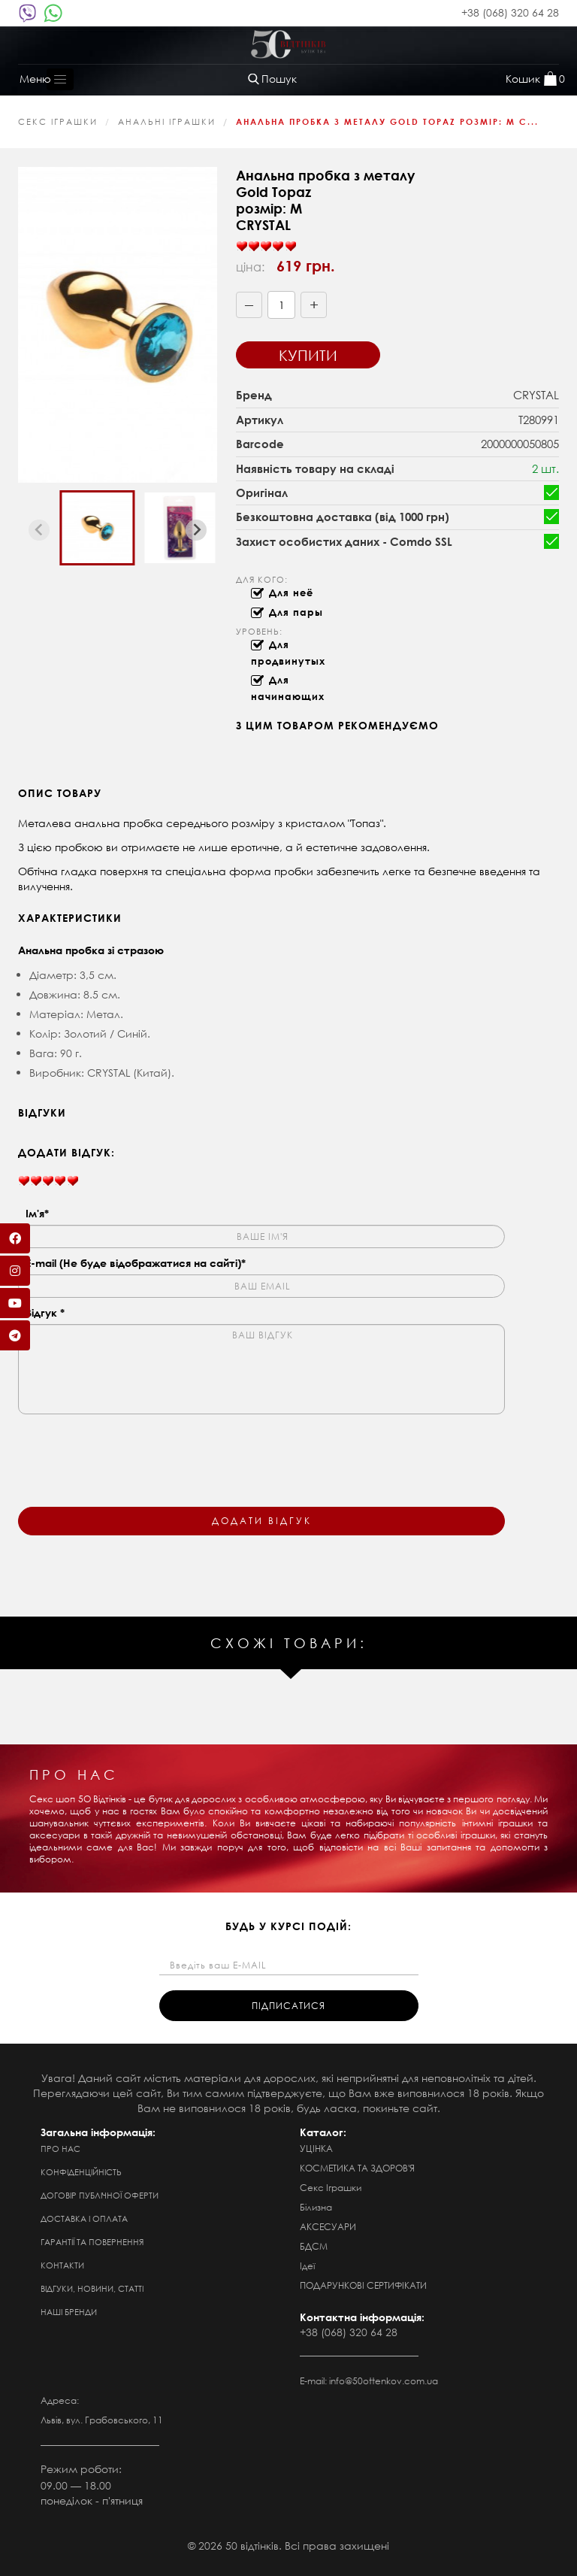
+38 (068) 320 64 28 (510, 12)
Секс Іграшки (58, 122)
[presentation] (132, 1451)
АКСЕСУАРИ (328, 2226)
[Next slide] (196, 530)
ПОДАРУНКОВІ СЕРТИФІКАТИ (363, 2285)
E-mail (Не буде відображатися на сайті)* (136, 1262)
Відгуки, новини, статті (92, 2289)
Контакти (62, 2265)
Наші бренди (69, 2312)
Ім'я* (37, 1213)
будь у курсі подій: (288, 1926)
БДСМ (314, 2246)
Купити (308, 355)
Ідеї (307, 2265)
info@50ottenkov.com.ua (383, 2380)
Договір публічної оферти (100, 2196)
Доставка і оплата (84, 2219)
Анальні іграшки (167, 122)
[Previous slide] (39, 530)
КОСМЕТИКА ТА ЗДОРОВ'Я (357, 2168)
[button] (96, 527)
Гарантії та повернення (92, 2242)
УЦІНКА (316, 2148)
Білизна (316, 2207)
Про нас (60, 2149)
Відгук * (45, 1312)
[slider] (266, 247)
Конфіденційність (81, 2172)
